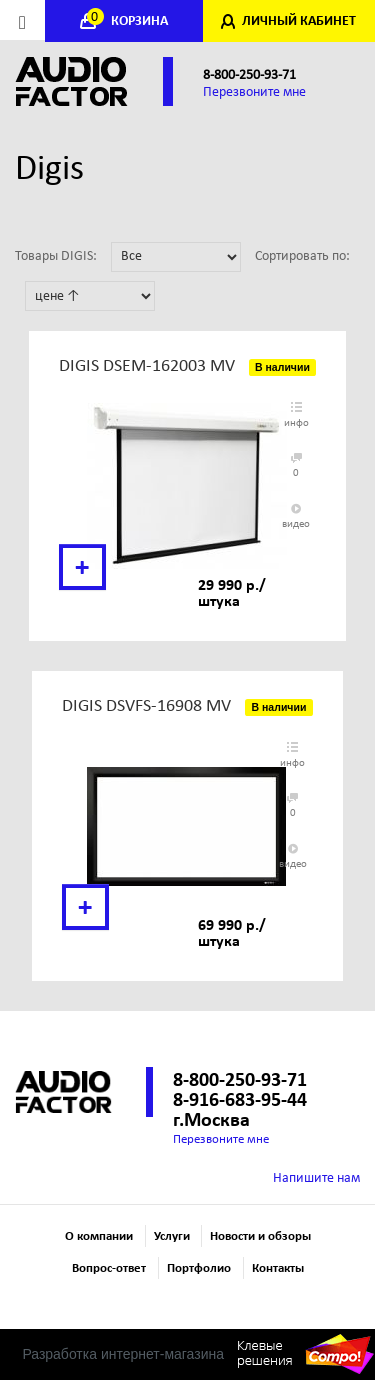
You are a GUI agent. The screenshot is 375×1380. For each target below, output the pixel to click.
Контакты (278, 1268)
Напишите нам (316, 1178)
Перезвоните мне (254, 92)
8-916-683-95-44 (240, 1101)
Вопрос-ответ (109, 1268)
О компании (99, 1236)
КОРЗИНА (129, 21)
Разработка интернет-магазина (123, 1354)
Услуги (172, 1236)
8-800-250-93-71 (249, 75)
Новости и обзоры (260, 1236)
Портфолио (199, 1268)
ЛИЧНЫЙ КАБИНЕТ (299, 21)
